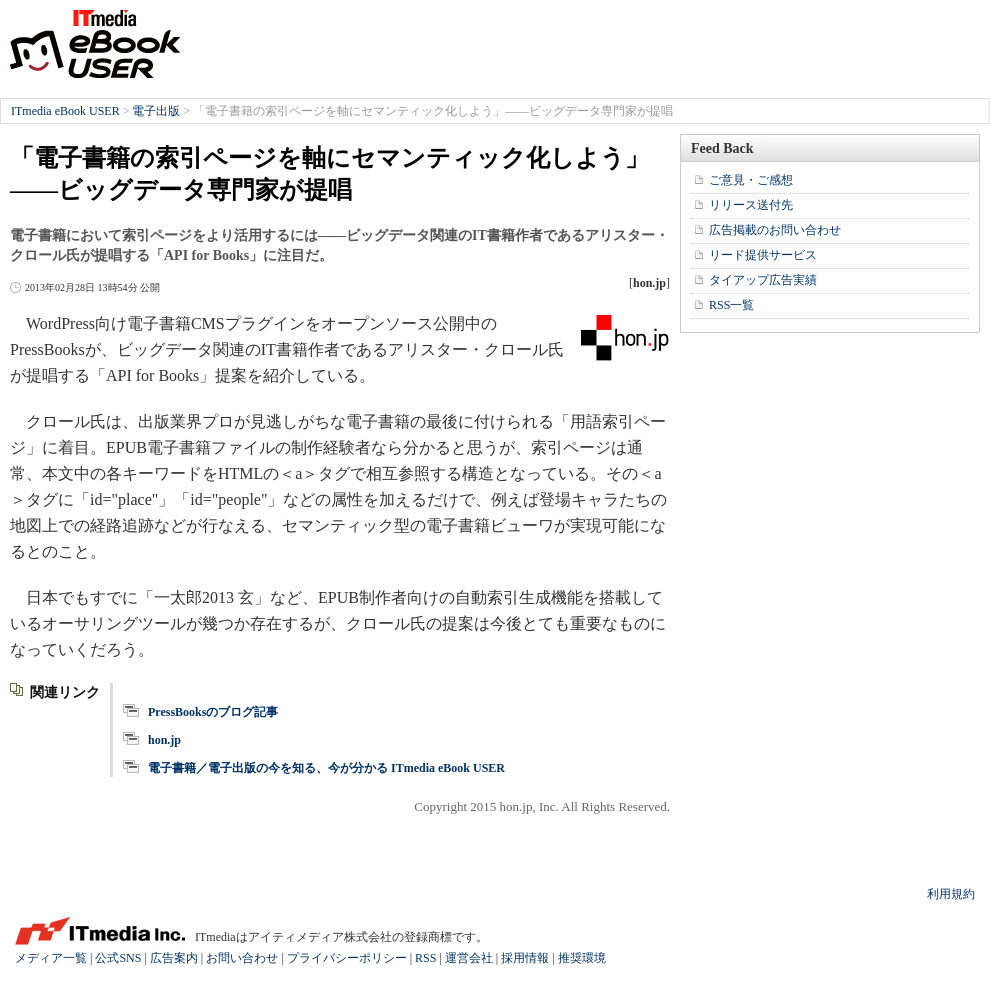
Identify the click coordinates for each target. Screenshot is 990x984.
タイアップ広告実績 (763, 280)
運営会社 (469, 958)
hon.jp (164, 740)
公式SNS (118, 958)
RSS (425, 958)
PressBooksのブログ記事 (213, 712)
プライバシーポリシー (347, 958)
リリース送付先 (751, 205)
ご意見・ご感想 (751, 180)
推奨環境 (582, 958)
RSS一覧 (731, 305)
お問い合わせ (242, 958)
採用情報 (525, 958)
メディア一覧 (51, 958)
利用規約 (951, 894)
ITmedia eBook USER (95, 44)
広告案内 (174, 958)
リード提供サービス (763, 255)
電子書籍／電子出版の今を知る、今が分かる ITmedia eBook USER (326, 768)
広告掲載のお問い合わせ (775, 230)
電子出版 (156, 111)
